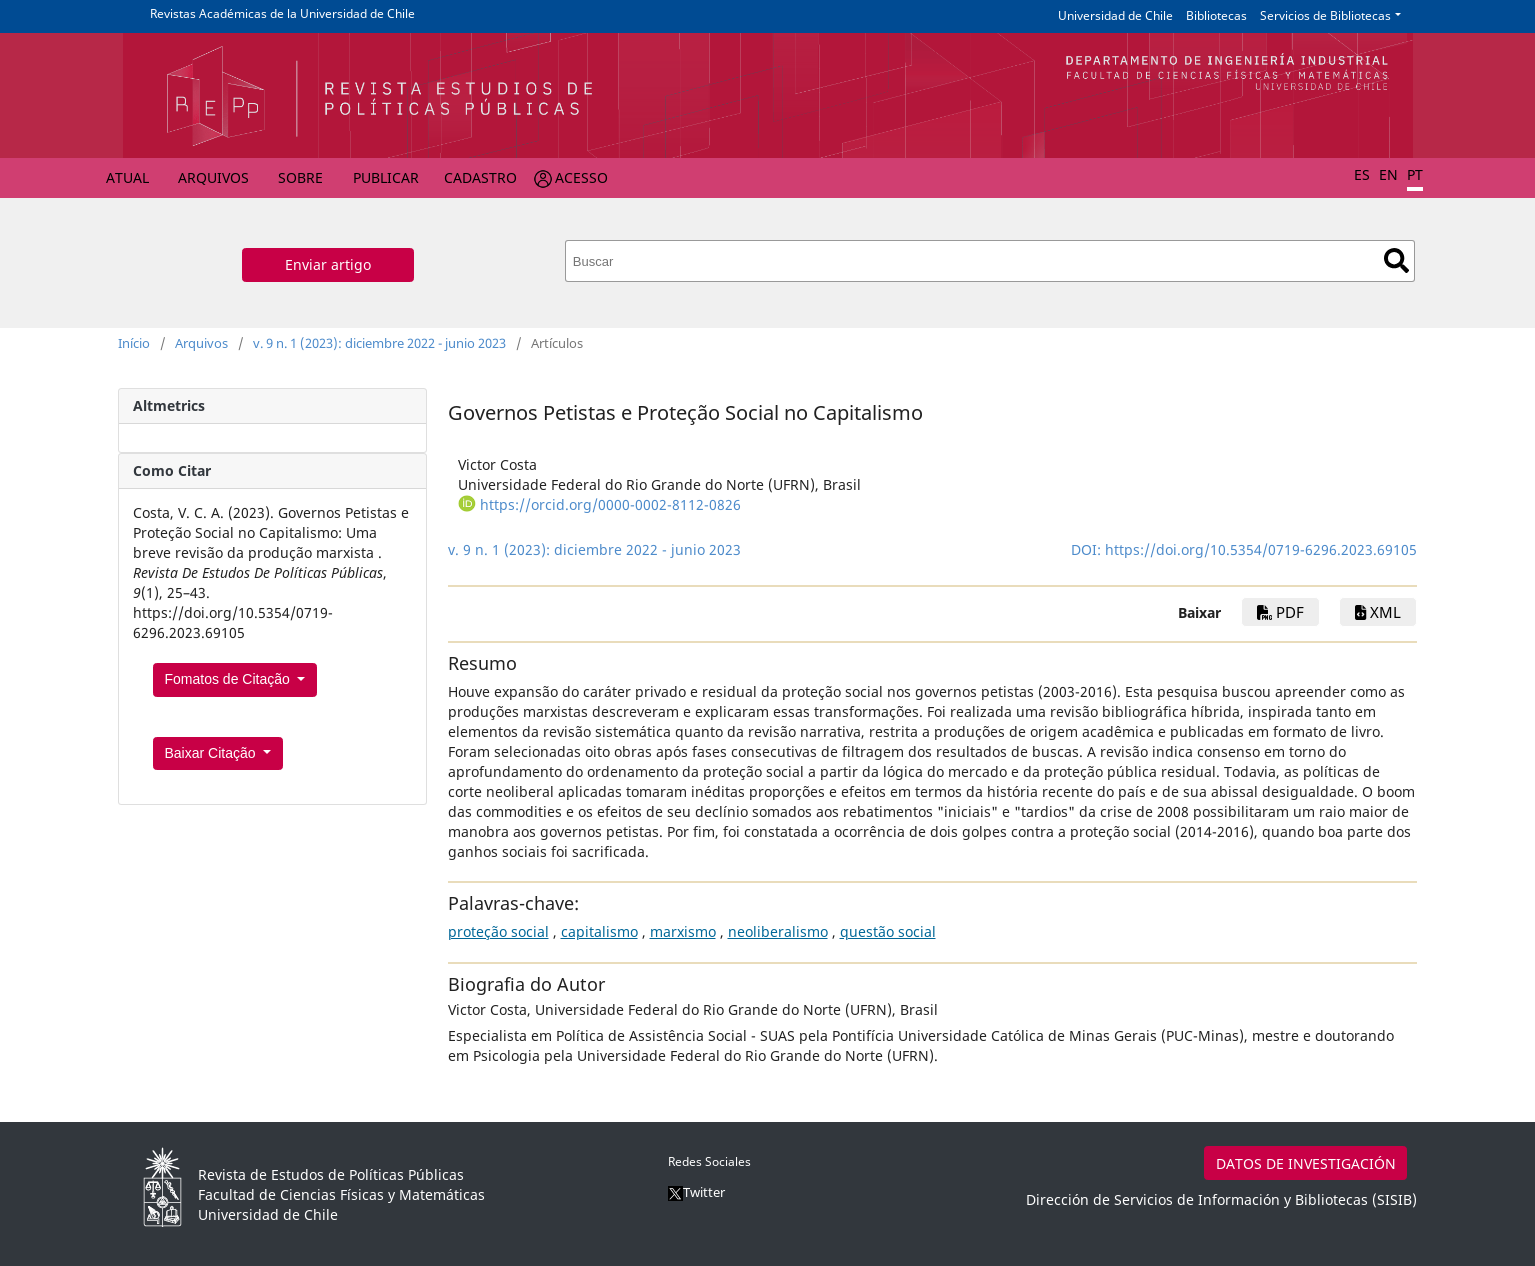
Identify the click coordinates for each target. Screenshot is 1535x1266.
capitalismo (599, 931)
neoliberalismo (778, 931)
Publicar (386, 177)
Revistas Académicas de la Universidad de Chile (282, 13)
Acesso (581, 177)
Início (134, 343)
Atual (127, 177)
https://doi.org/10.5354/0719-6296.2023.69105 (1261, 549)
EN (1388, 174)
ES (1362, 174)
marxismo (683, 931)
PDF (1280, 612)
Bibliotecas (1216, 15)
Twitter (696, 1192)
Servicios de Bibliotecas (1325, 15)
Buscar (1396, 260)
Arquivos (213, 177)
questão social (888, 931)
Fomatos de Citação (229, 679)
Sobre (300, 177)
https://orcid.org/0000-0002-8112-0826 (610, 504)
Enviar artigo (328, 264)
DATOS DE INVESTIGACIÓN (1306, 1163)
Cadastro (480, 177)
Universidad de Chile (1115, 15)
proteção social (498, 931)
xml (1378, 612)
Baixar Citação (212, 753)
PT (1415, 174)
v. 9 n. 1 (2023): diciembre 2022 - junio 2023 (379, 343)
